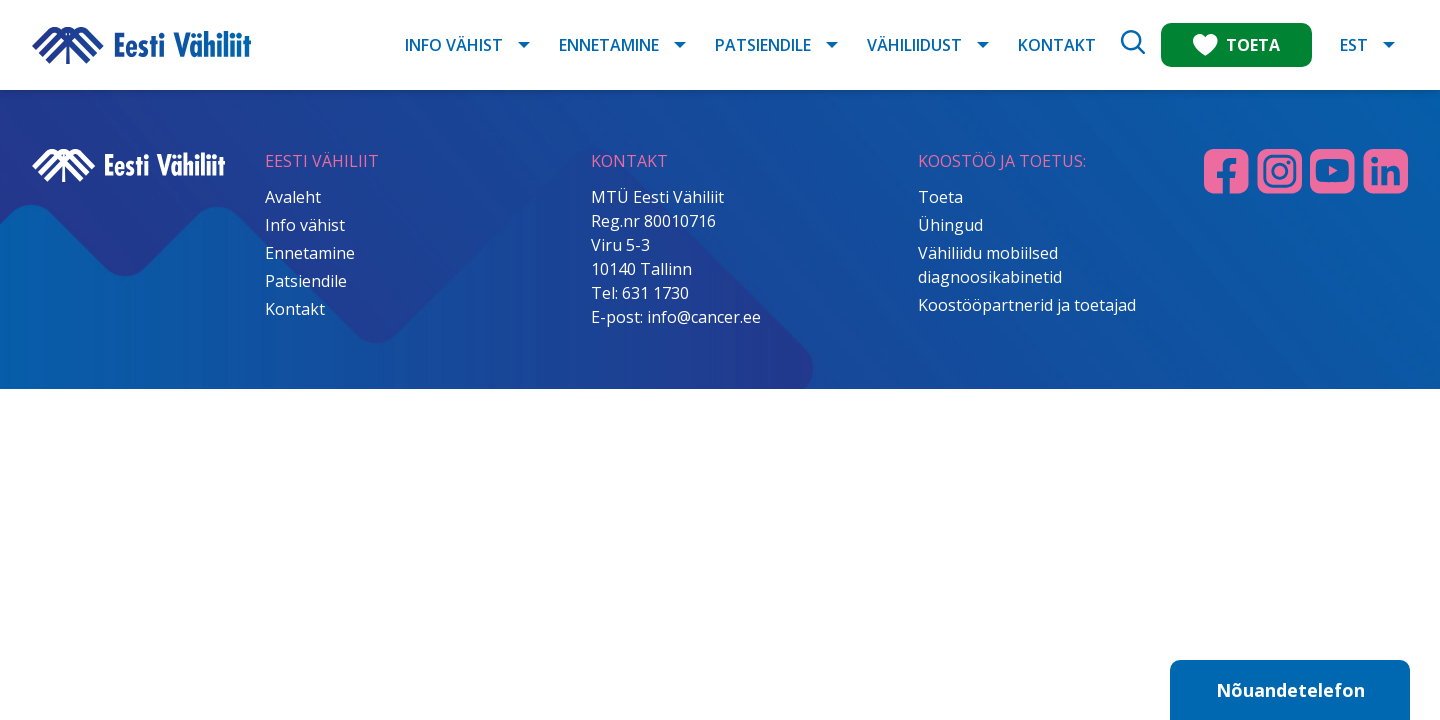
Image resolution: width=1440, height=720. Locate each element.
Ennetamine (609, 45)
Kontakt (1057, 45)
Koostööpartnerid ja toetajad (1027, 305)
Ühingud (950, 225)
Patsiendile (763, 45)
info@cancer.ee (704, 317)
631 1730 (655, 293)
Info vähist (454, 45)
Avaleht (293, 197)
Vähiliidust (914, 45)
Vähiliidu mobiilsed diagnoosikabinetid (990, 265)
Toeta (940, 197)
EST (1354, 45)
